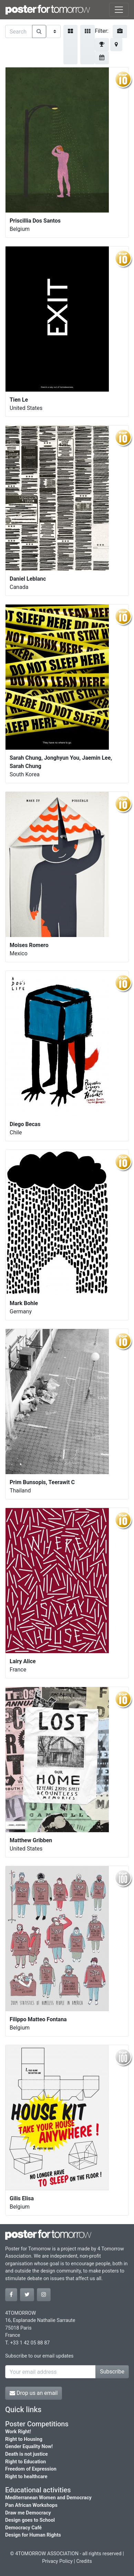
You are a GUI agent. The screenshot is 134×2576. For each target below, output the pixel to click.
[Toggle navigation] (118, 10)
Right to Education (25, 2462)
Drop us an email (34, 2393)
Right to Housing (23, 2439)
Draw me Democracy (28, 2513)
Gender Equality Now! (29, 2446)
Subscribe (112, 2371)
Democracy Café (23, 2528)
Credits (84, 2561)
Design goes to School (30, 2520)
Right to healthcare (26, 2477)
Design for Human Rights (33, 2535)
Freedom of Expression (30, 2469)
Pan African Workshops (31, 2505)
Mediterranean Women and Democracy (48, 2498)
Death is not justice (26, 2454)
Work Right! (18, 2432)
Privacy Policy (57, 2561)
